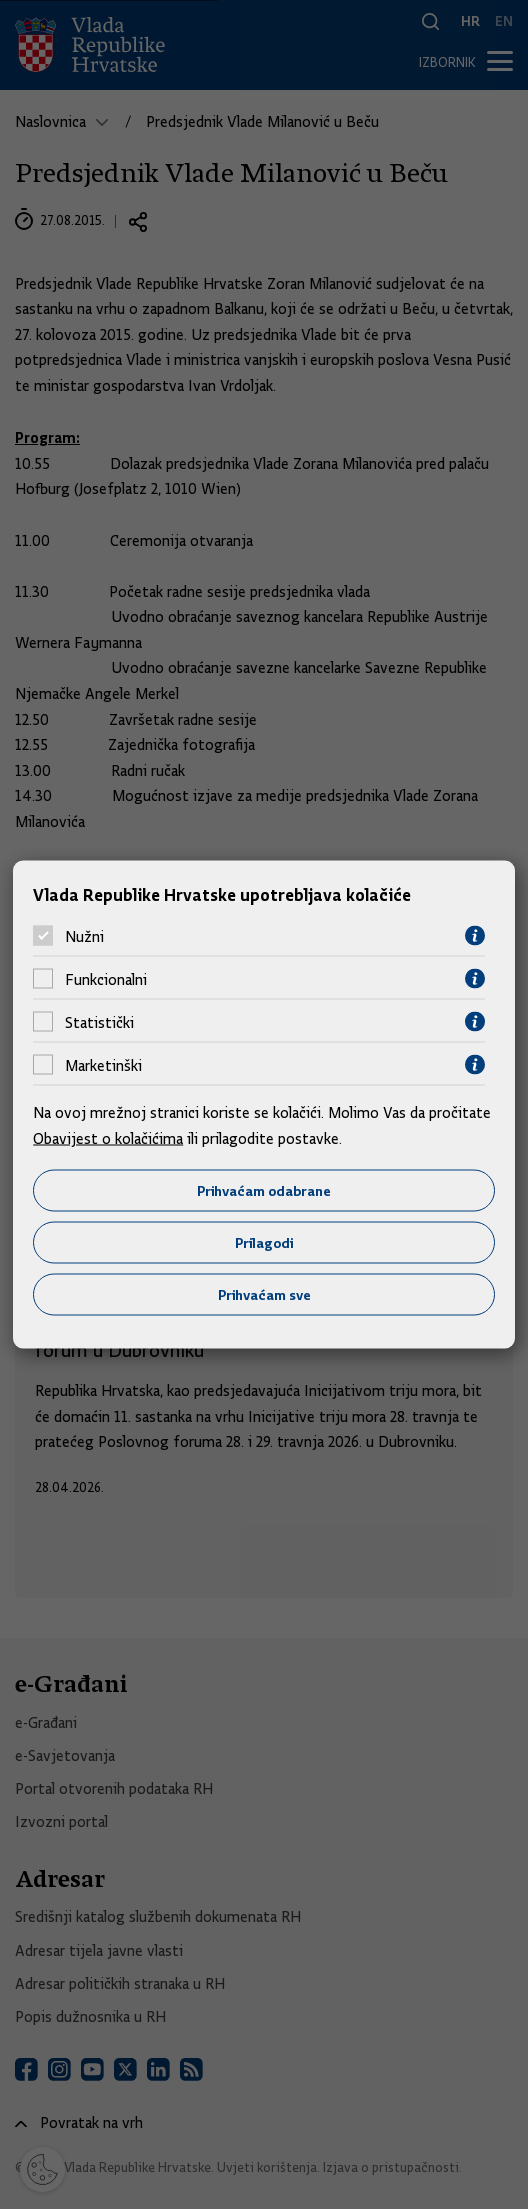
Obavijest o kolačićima (108, 1138)
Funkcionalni (106, 979)
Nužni (84, 936)
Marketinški (103, 1065)
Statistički (99, 1022)
